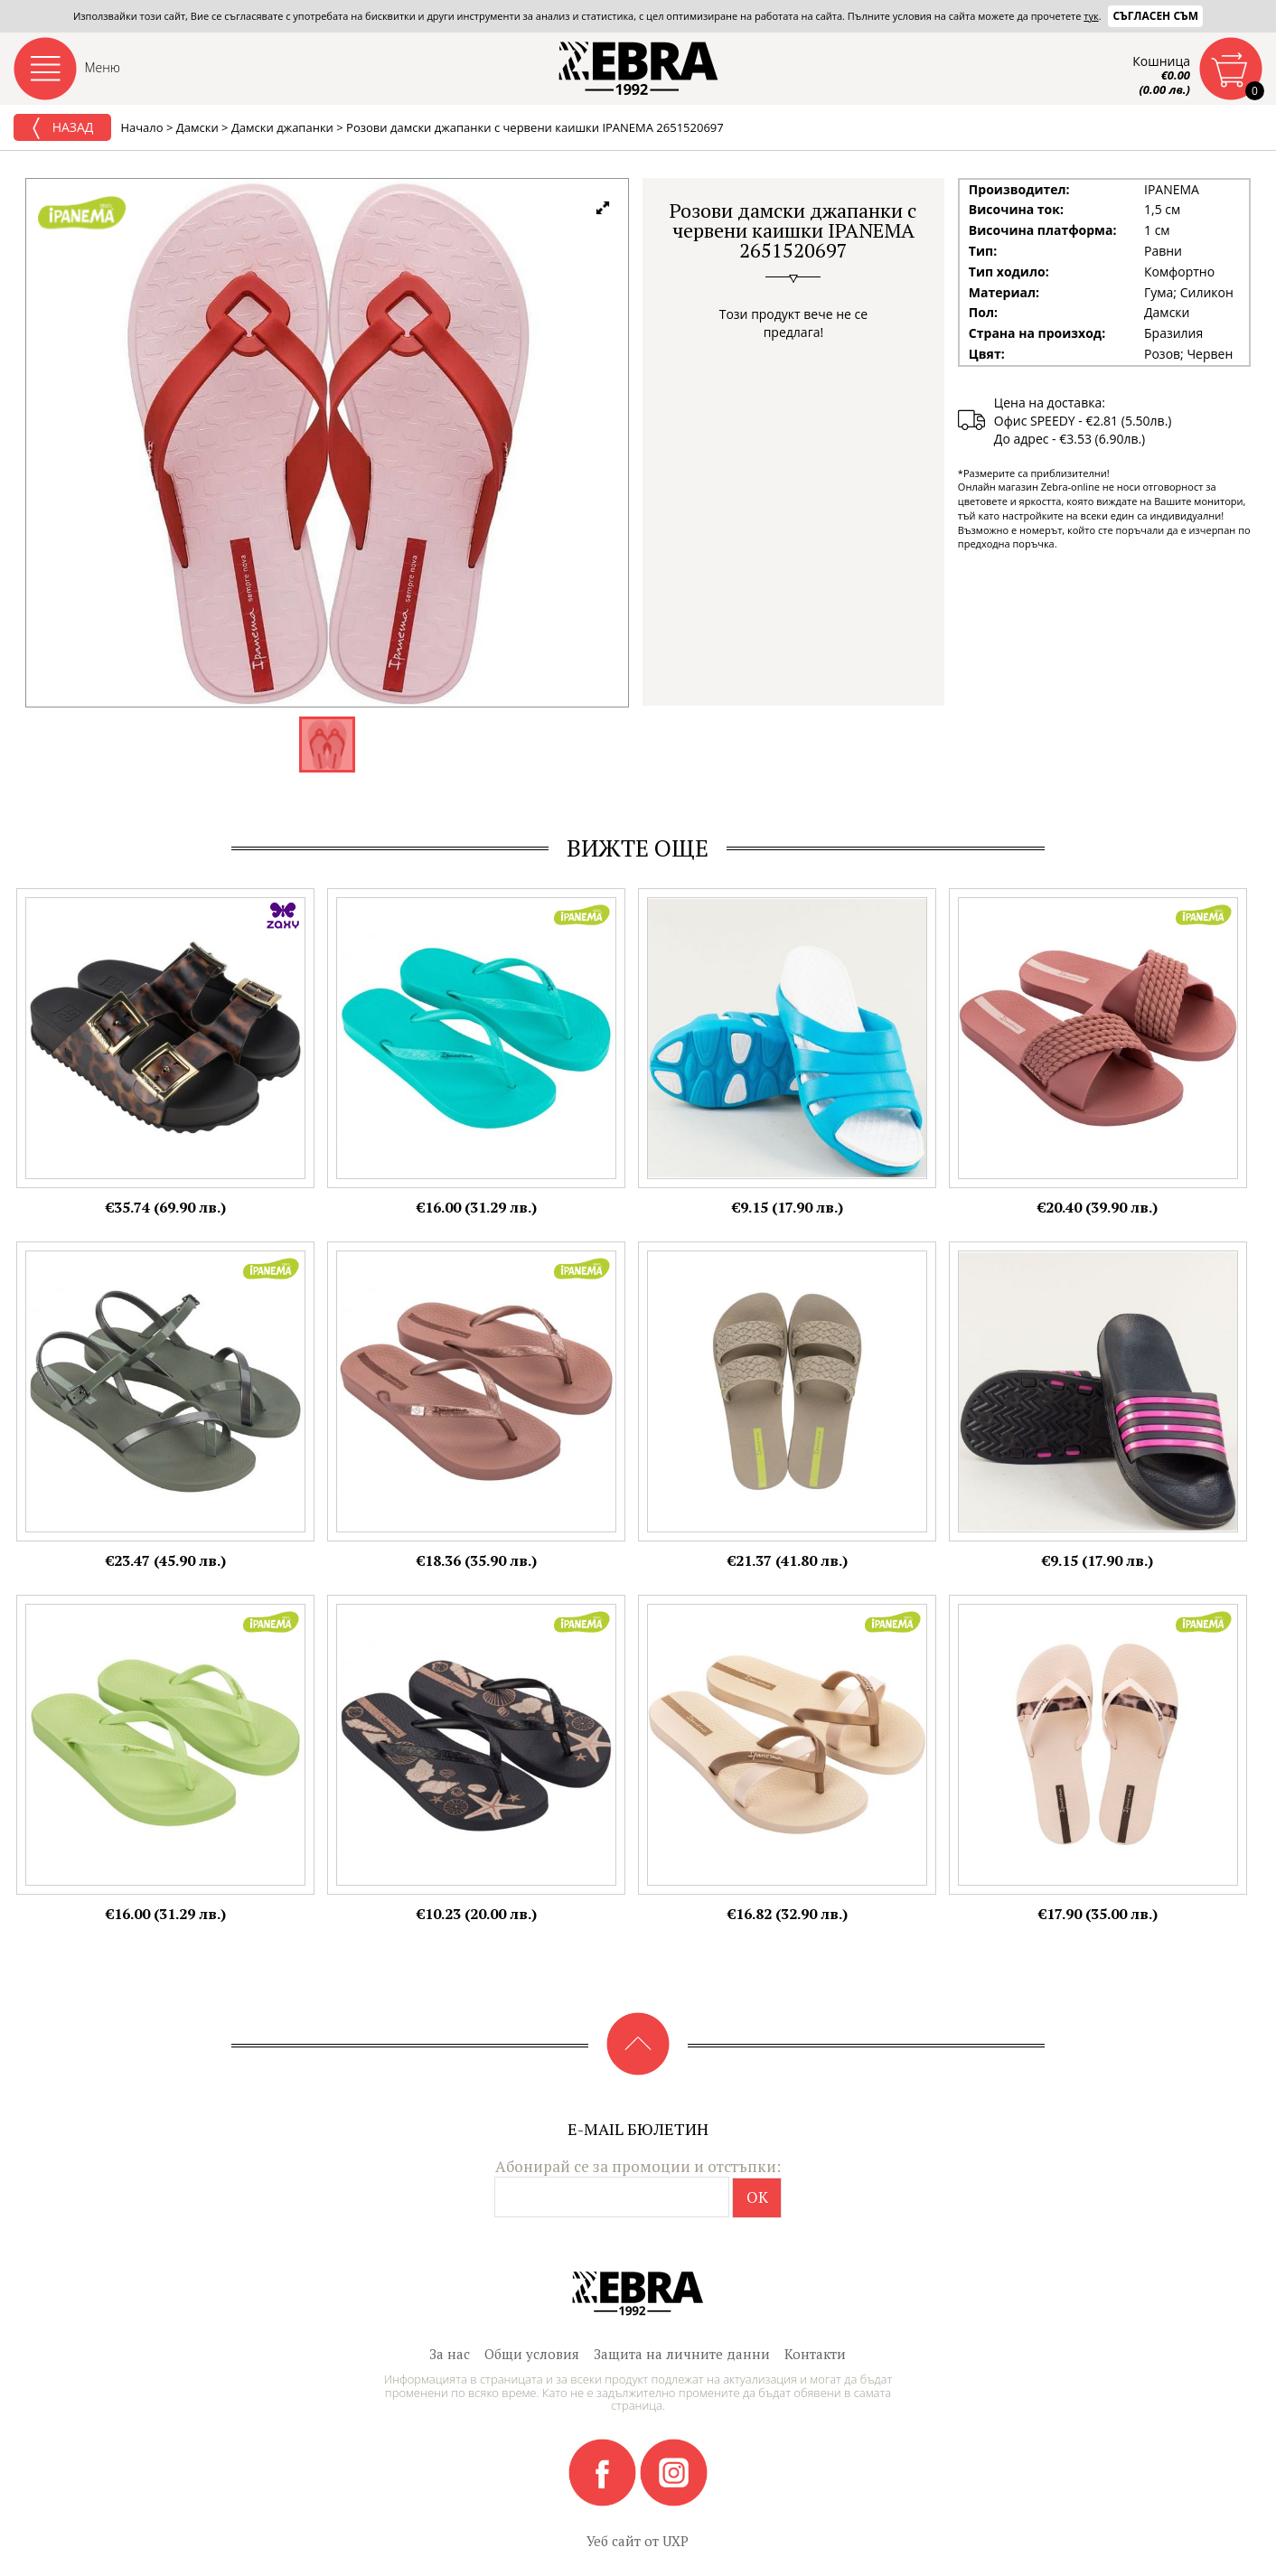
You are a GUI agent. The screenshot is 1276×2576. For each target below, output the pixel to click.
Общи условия (531, 2354)
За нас (449, 2354)
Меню (103, 67)
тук (1091, 16)
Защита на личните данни (682, 2354)
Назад (62, 128)
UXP (675, 2541)
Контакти (815, 2354)
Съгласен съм (1155, 15)
